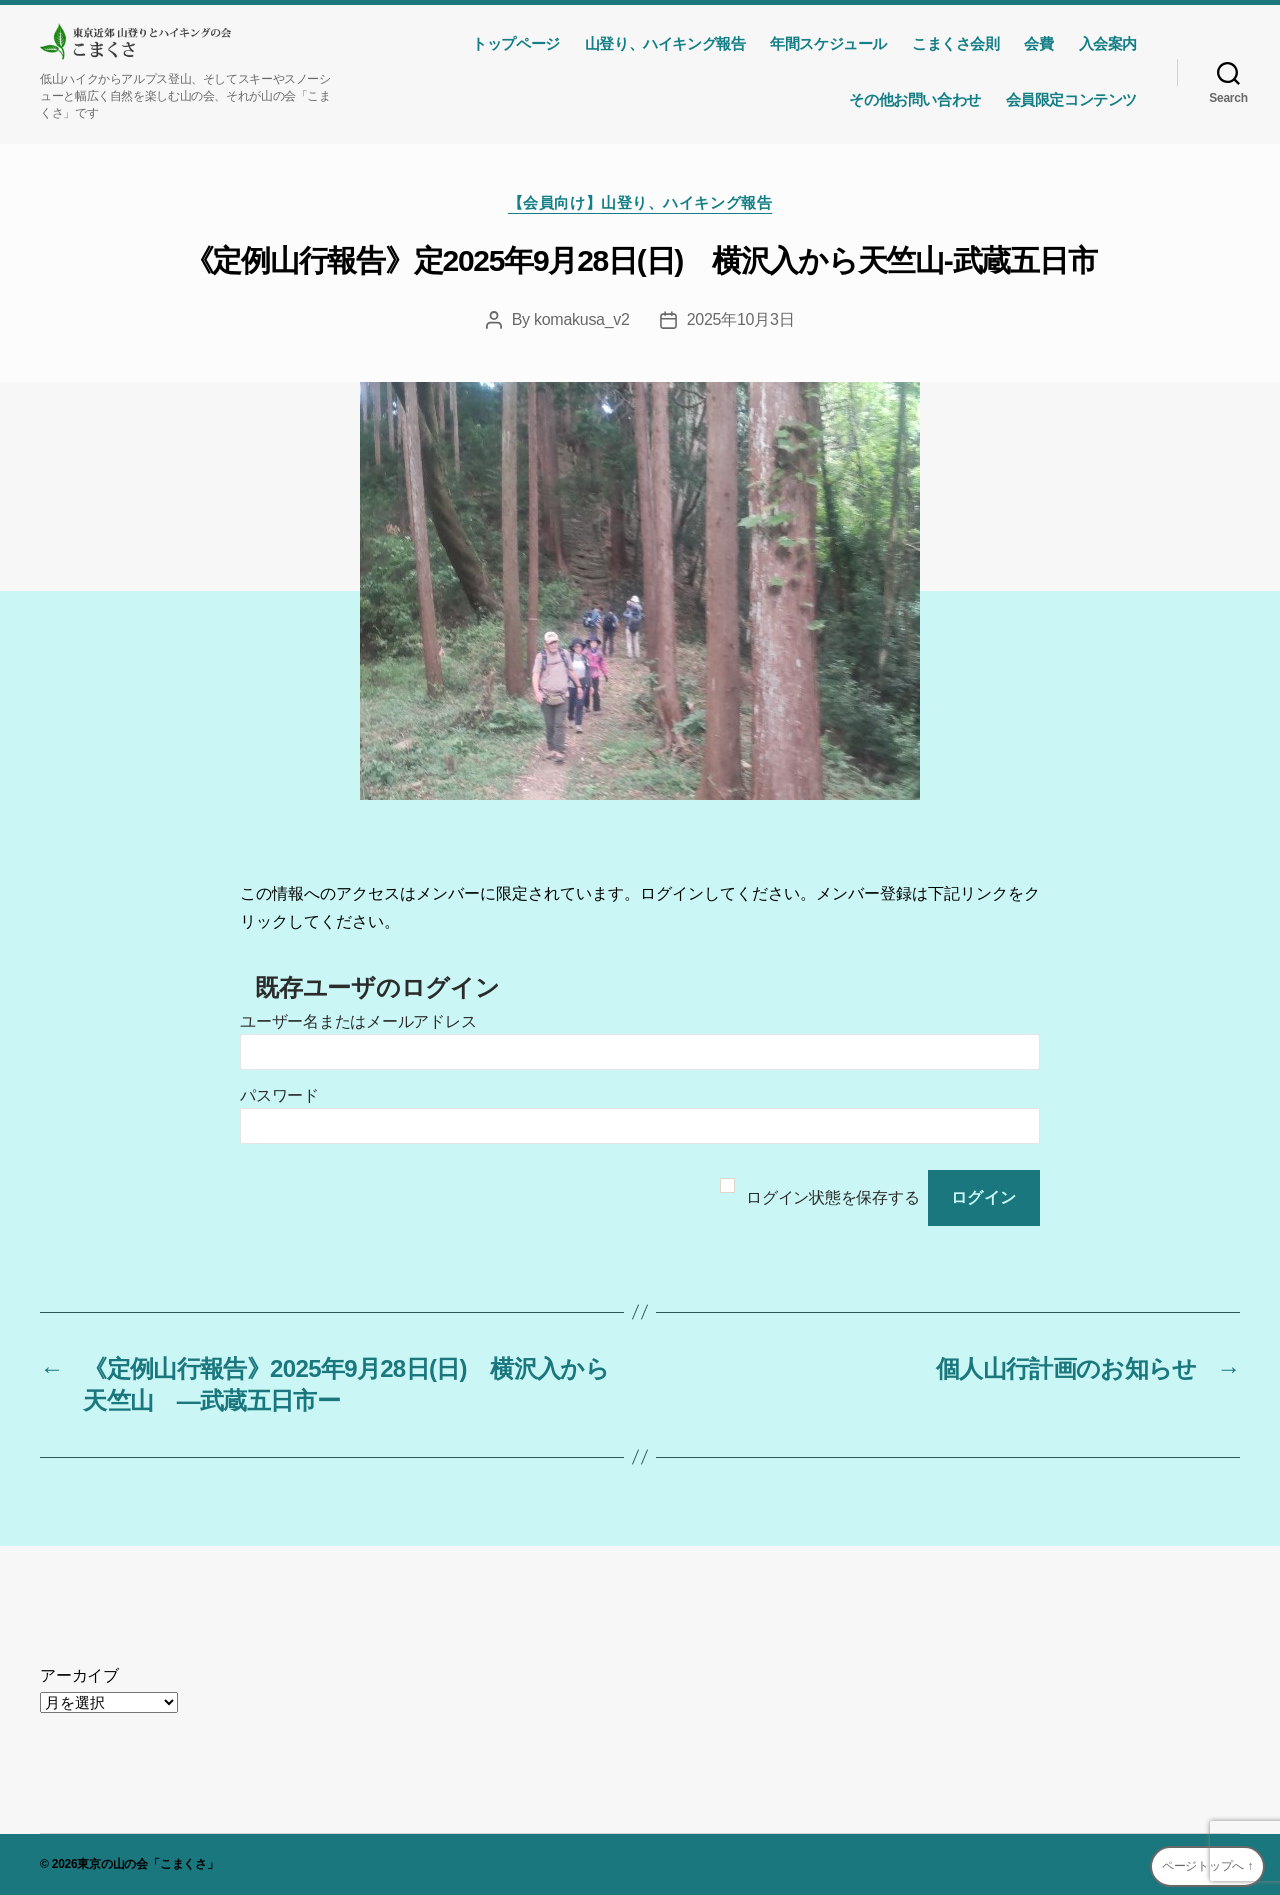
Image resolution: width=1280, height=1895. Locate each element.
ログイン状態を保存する (832, 1197)
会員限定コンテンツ (1071, 99)
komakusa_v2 (582, 319)
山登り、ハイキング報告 (665, 43)
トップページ (516, 43)
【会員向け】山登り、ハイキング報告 (640, 202)
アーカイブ (79, 1675)
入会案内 (1108, 43)
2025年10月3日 (741, 319)
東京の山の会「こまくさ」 (147, 1864)
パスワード (279, 1095)
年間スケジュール (828, 43)
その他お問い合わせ (914, 99)
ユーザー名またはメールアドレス (358, 1021)
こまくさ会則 (956, 43)
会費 (1038, 43)
